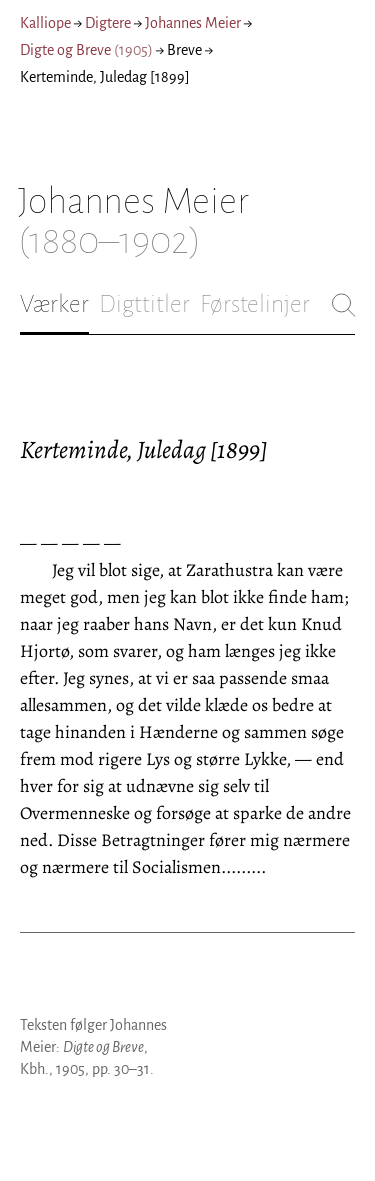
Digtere (108, 23)
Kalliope (45, 23)
